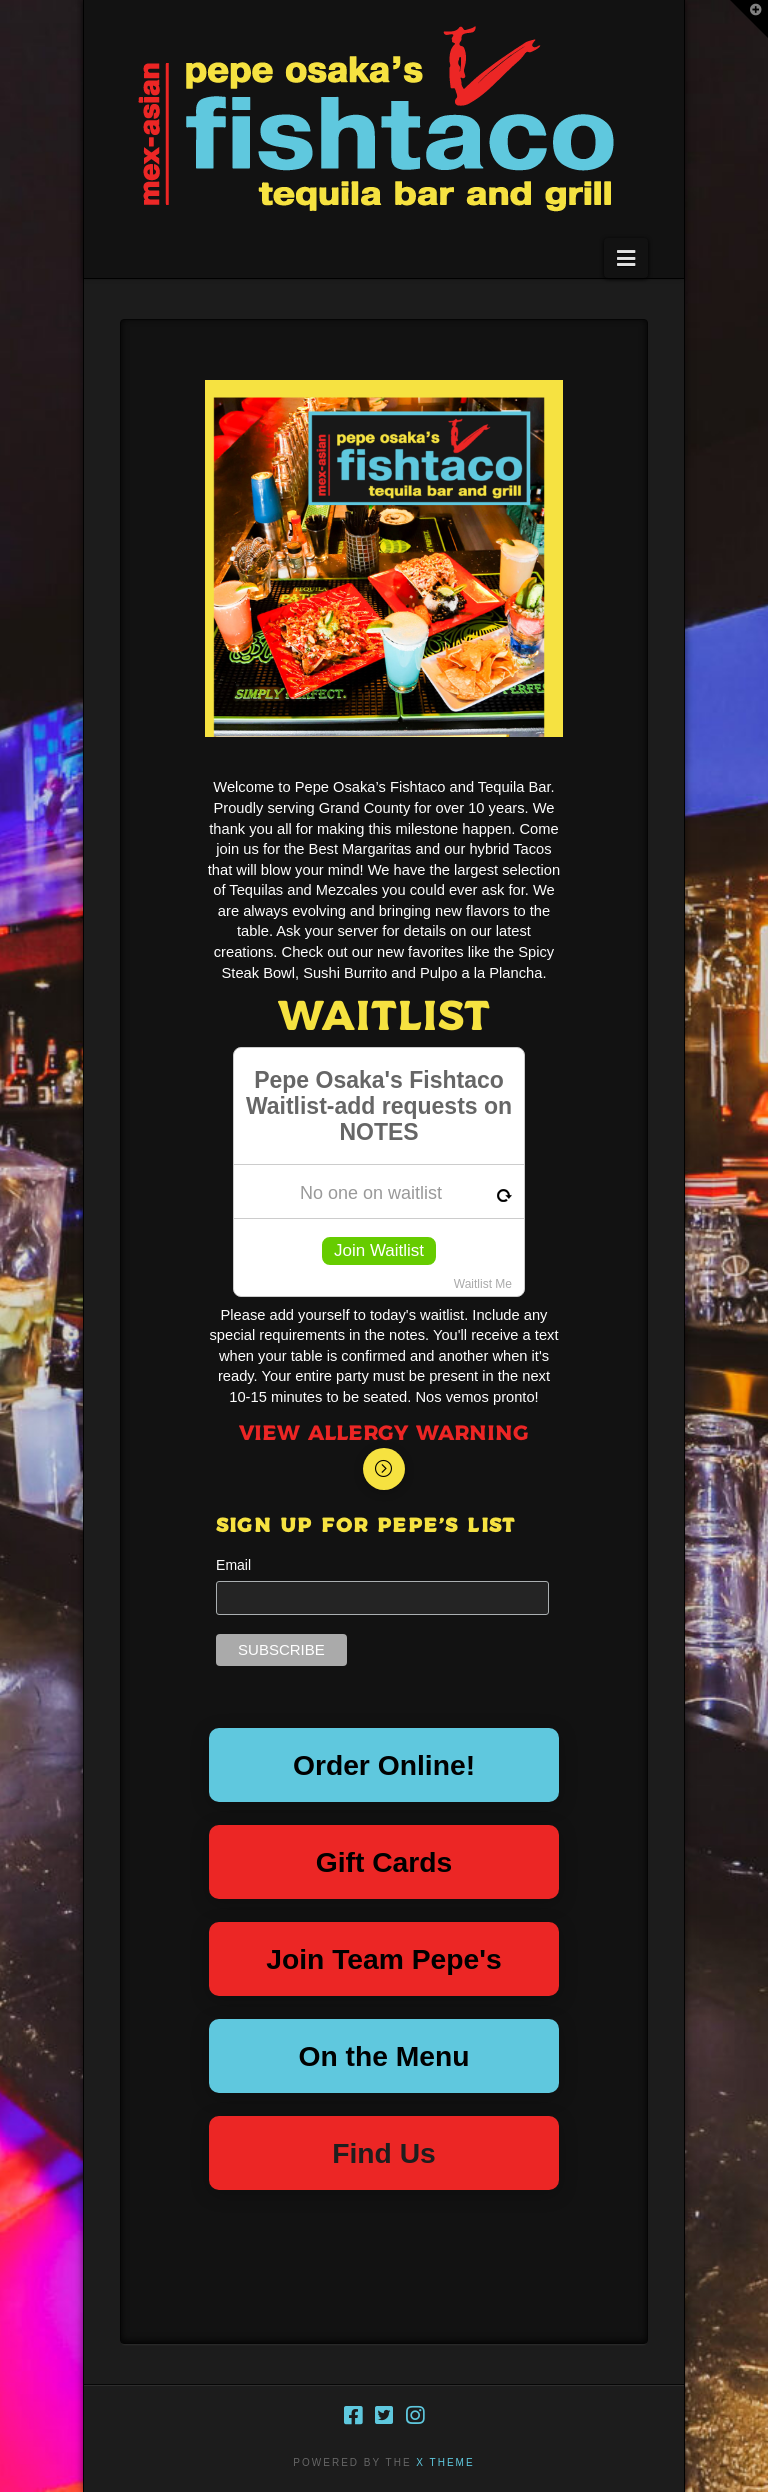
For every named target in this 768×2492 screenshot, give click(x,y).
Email (233, 1565)
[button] (626, 258)
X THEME (445, 2462)
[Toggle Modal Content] (384, 1469)
